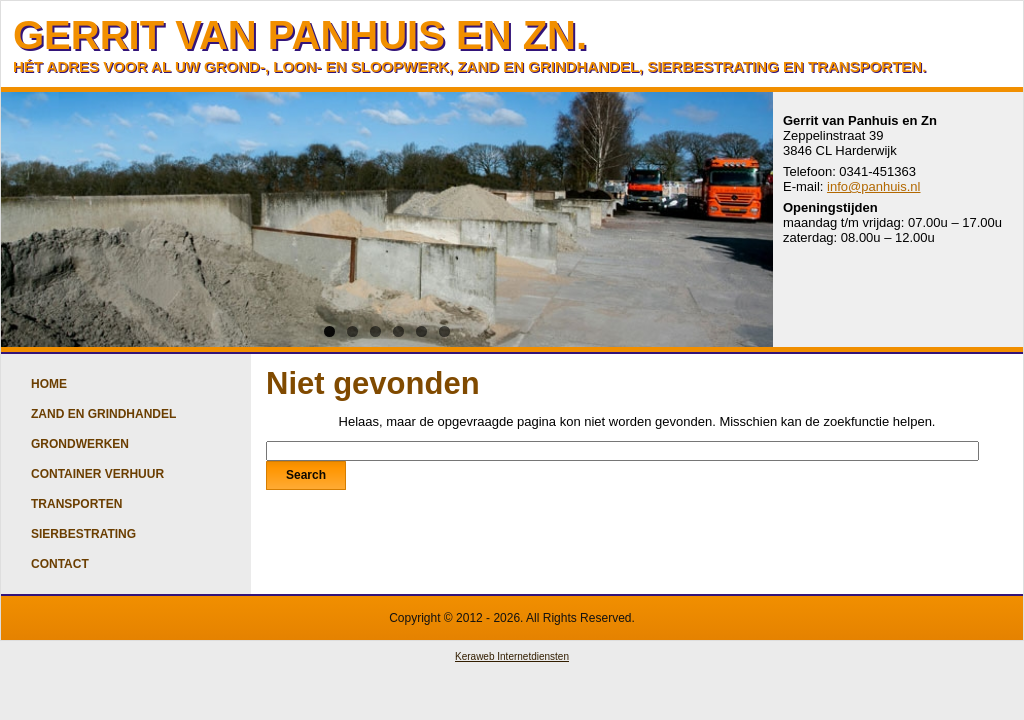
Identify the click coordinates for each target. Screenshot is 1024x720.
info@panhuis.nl (873, 186)
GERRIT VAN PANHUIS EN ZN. (300, 35)
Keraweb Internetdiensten (512, 656)
